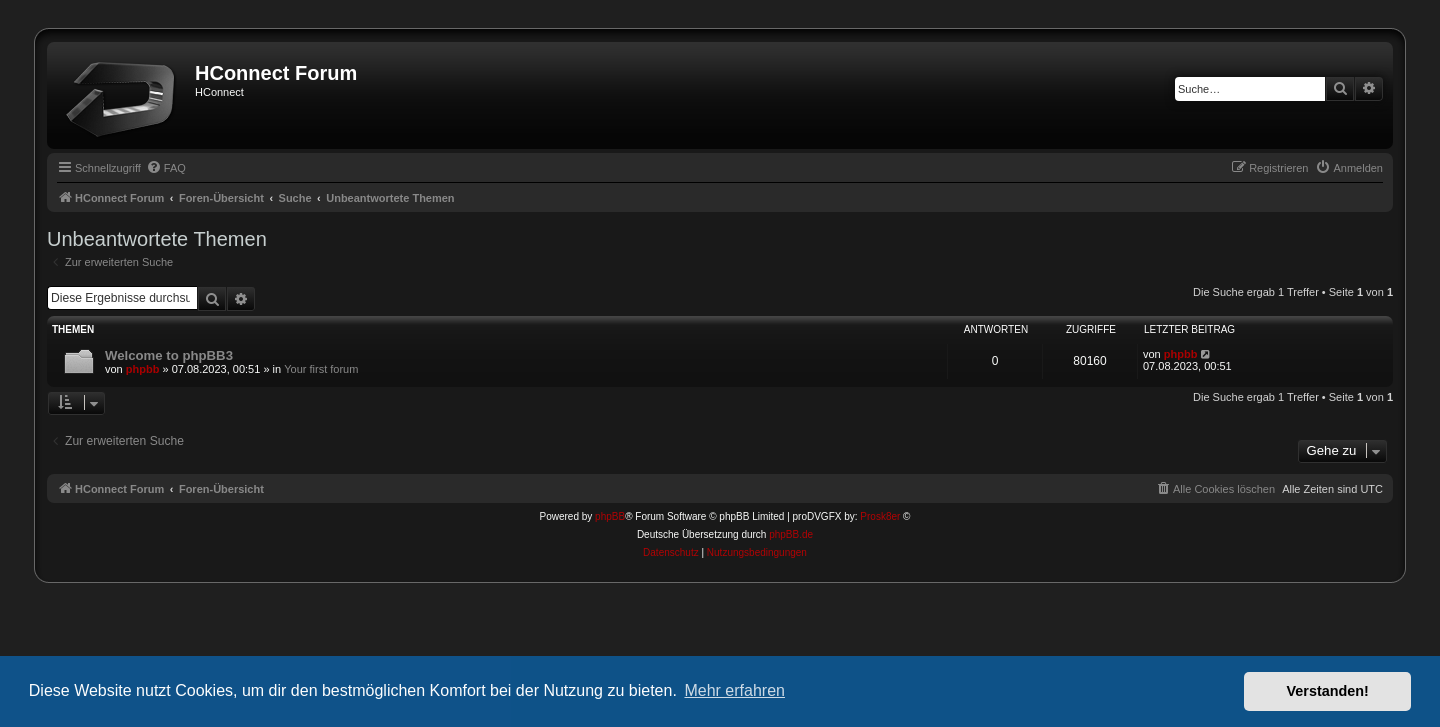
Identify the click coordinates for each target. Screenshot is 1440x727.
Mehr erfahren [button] (734, 690)
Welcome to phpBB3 (169, 355)
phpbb (143, 369)
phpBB (610, 516)
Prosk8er (880, 516)
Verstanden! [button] (1328, 691)
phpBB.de (791, 534)
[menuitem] (166, 168)
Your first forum (321, 369)
